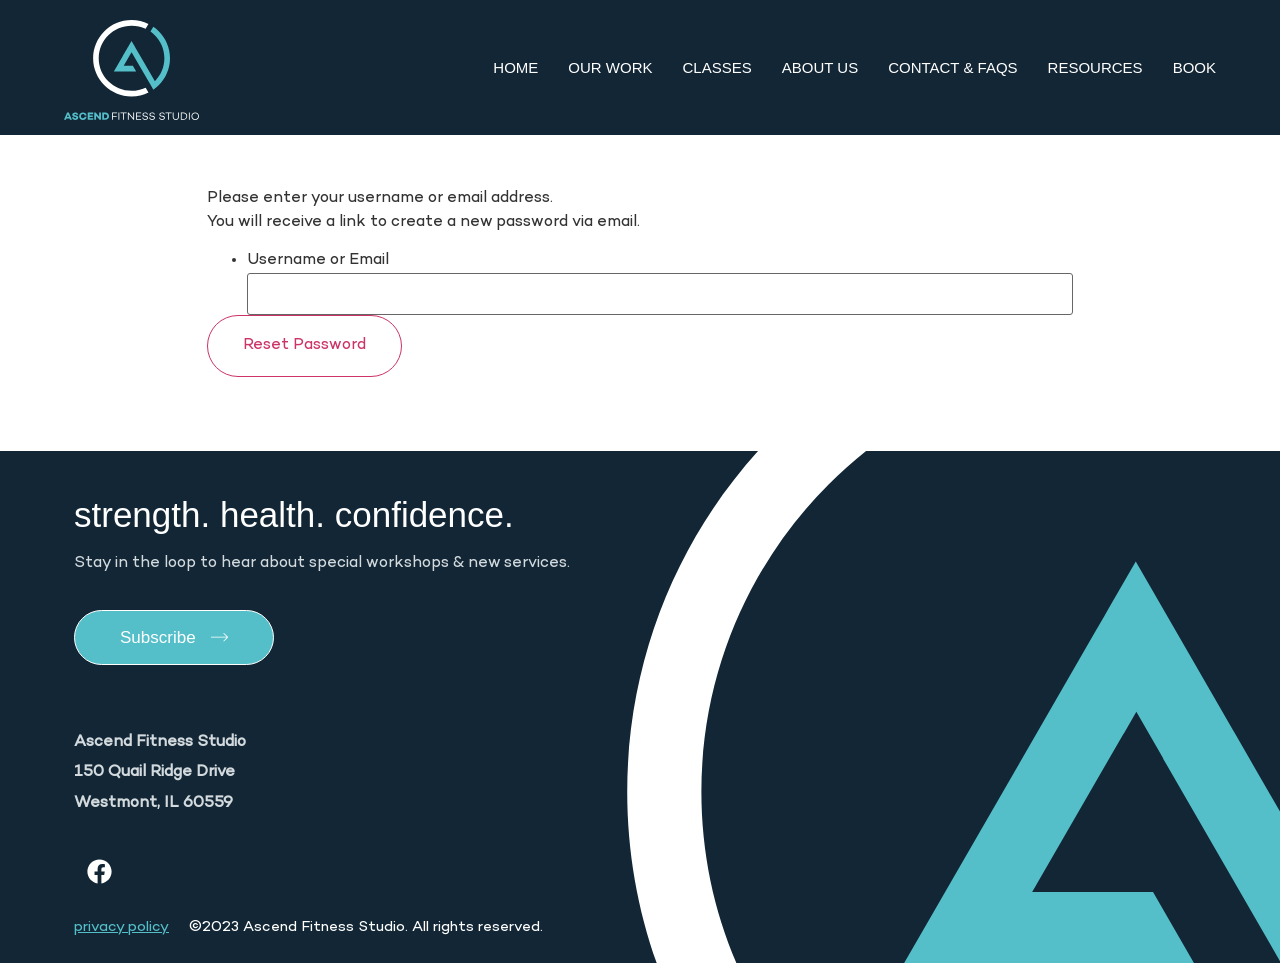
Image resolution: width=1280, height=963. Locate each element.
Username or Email (318, 261)
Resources (1095, 67)
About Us (820, 67)
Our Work (610, 67)
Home (515, 67)
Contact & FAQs (952, 67)
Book (1194, 67)
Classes (717, 67)
